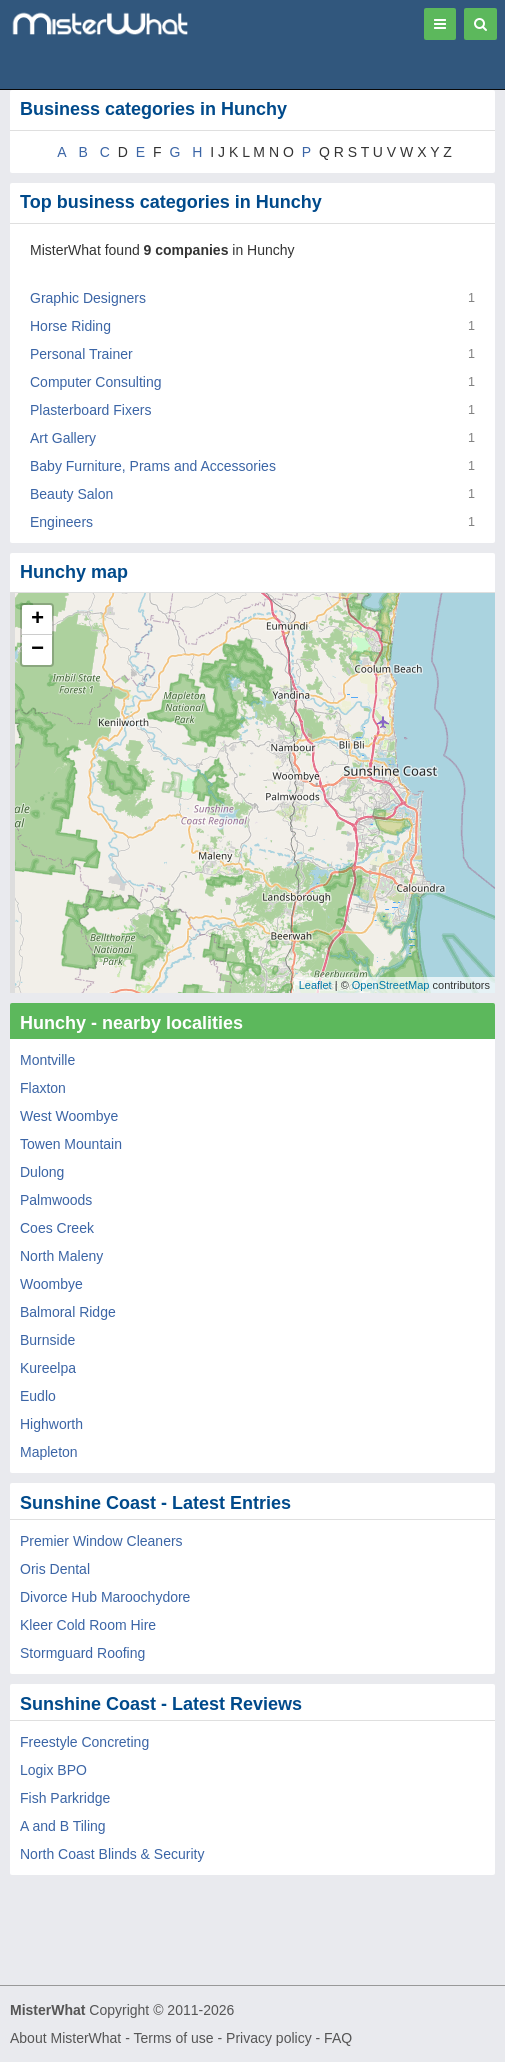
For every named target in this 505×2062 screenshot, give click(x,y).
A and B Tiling (63, 1826)
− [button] (37, 650)
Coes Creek (57, 1228)
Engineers (61, 522)
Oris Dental (55, 1569)
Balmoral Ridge (68, 1312)
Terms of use (173, 2038)
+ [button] (37, 620)
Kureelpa (48, 1368)
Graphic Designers (88, 298)
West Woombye (69, 1116)
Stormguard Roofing (82, 1653)
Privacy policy (269, 2038)
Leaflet (315, 985)
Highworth (51, 1424)
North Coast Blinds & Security (112, 1854)
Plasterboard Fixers (90, 410)
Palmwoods (56, 1200)
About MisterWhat (65, 2038)
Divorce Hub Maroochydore (105, 1597)
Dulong (42, 1172)
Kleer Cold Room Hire (88, 1625)
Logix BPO (53, 1770)
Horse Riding (70, 326)
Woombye (51, 1284)
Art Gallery (63, 438)
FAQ (338, 2038)
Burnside (47, 1340)
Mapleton (49, 1452)
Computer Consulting (96, 382)
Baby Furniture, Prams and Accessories (153, 466)
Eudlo (38, 1396)
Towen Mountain (71, 1144)
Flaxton (43, 1088)
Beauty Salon (71, 494)
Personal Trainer (81, 354)
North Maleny (61, 1256)
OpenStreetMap (391, 985)
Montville (47, 1060)
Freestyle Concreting (84, 1742)
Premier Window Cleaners (101, 1541)
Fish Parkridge (65, 1798)
